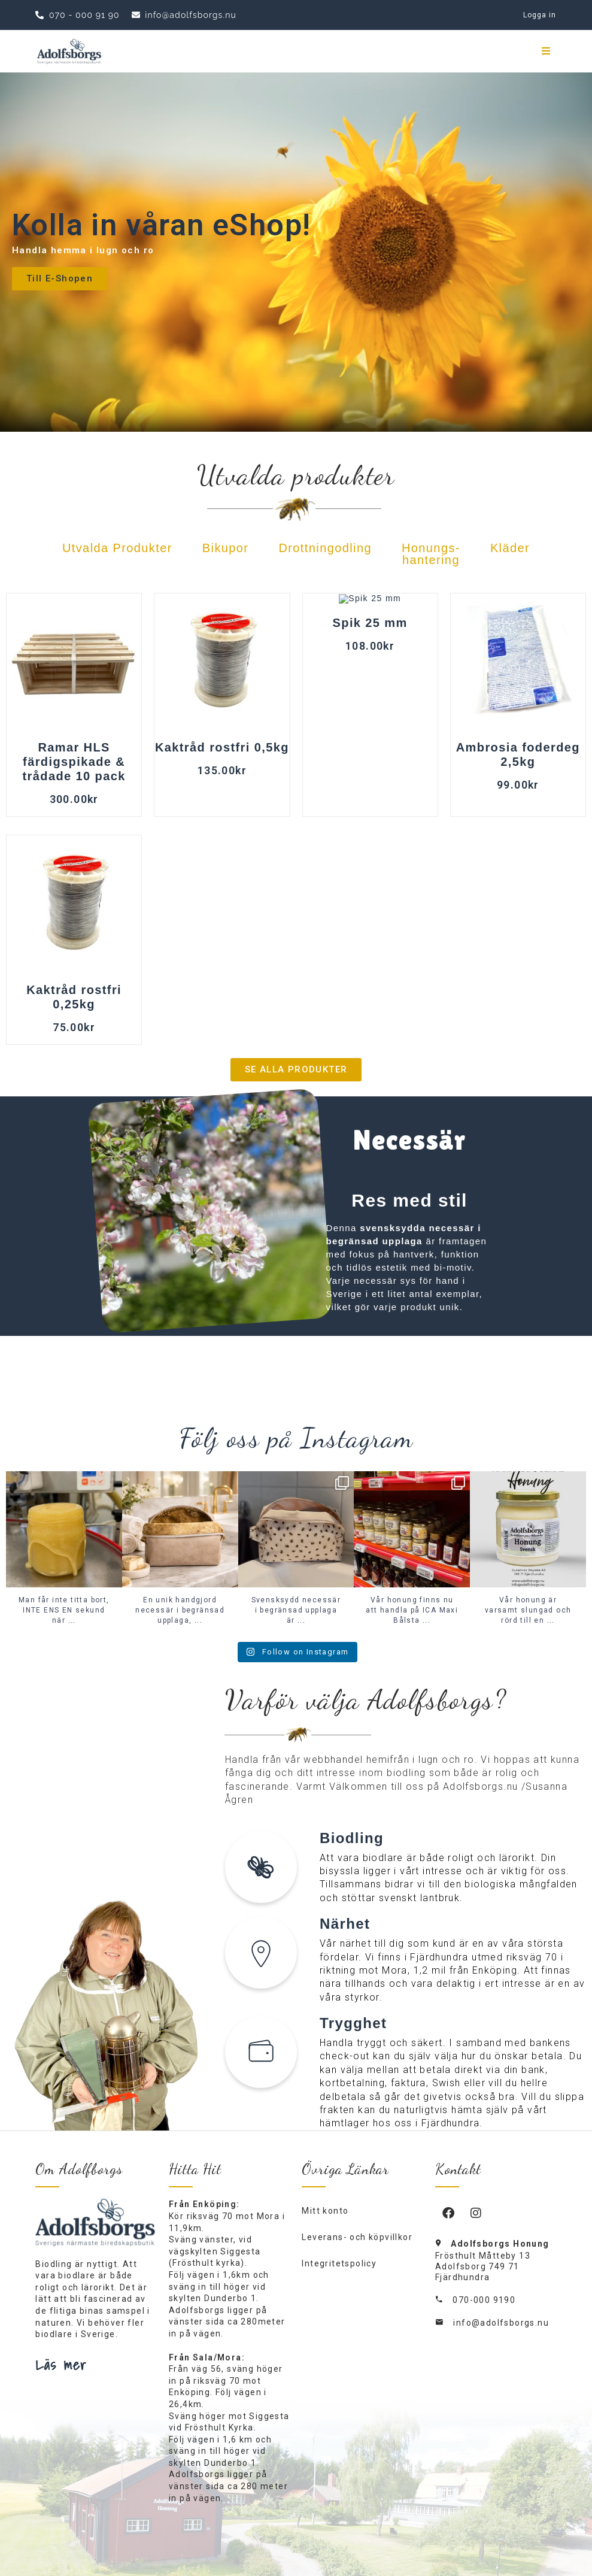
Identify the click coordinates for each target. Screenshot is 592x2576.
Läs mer (61, 2364)
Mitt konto (325, 2211)
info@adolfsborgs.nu (501, 2323)
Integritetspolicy (339, 2263)
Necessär (409, 1140)
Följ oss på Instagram (296, 1438)
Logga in (540, 15)
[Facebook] (449, 2213)
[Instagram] (476, 2213)
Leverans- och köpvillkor (357, 2237)
